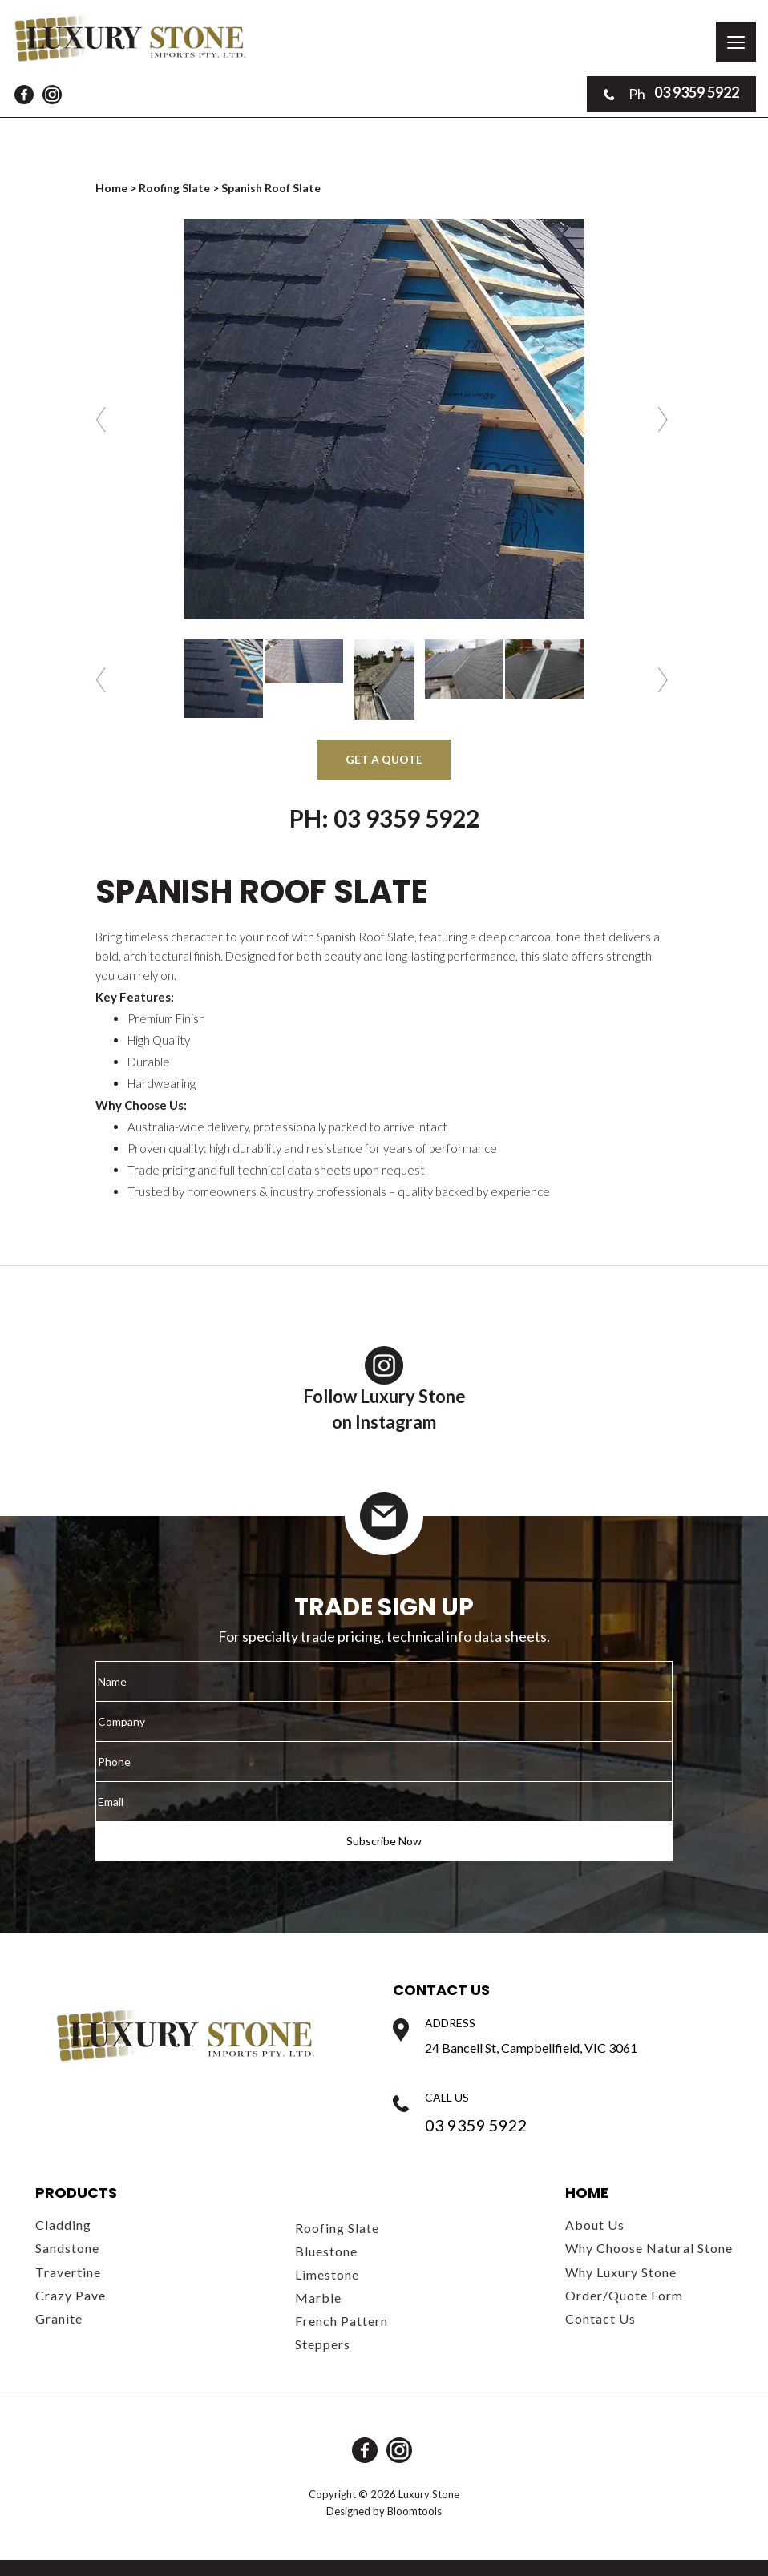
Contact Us (600, 2318)
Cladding (63, 2224)
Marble (318, 2297)
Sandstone (67, 2248)
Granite (59, 2318)
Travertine (68, 2272)
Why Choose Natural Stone (649, 2248)
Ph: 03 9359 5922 (384, 818)
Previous (103, 419)
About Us (595, 2224)
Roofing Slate (174, 188)
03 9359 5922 (671, 93)
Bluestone (326, 2251)
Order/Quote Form (624, 2295)
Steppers (322, 2344)
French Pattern (341, 2320)
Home (112, 188)
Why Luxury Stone (621, 2272)
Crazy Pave (70, 2295)
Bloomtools (414, 2511)
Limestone (327, 2274)
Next (665, 419)
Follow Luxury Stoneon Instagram (384, 1389)
